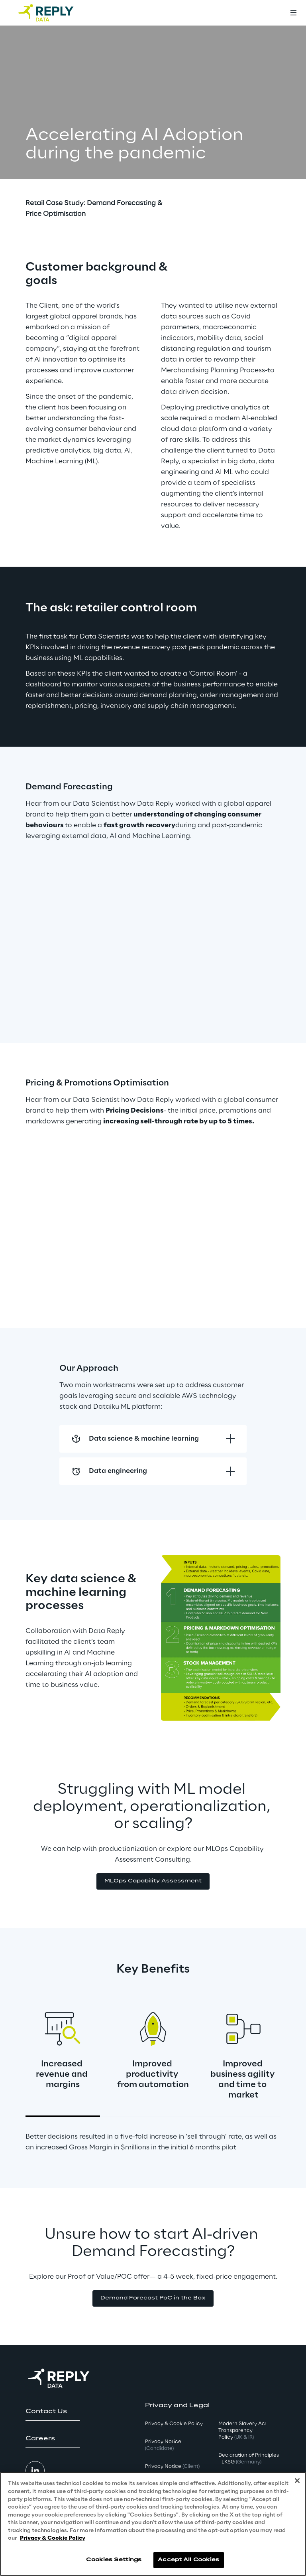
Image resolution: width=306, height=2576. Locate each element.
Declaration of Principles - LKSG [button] (248, 2459)
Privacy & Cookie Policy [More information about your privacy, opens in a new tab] (52, 2538)
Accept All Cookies (188, 2559)
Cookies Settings (113, 2559)
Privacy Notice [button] (163, 2445)
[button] (153, 1881)
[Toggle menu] (293, 13)
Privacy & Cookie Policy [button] (174, 2423)
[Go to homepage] (54, 13)
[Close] (297, 2480)
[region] (153, 2524)
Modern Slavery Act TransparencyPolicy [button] (242, 2430)
